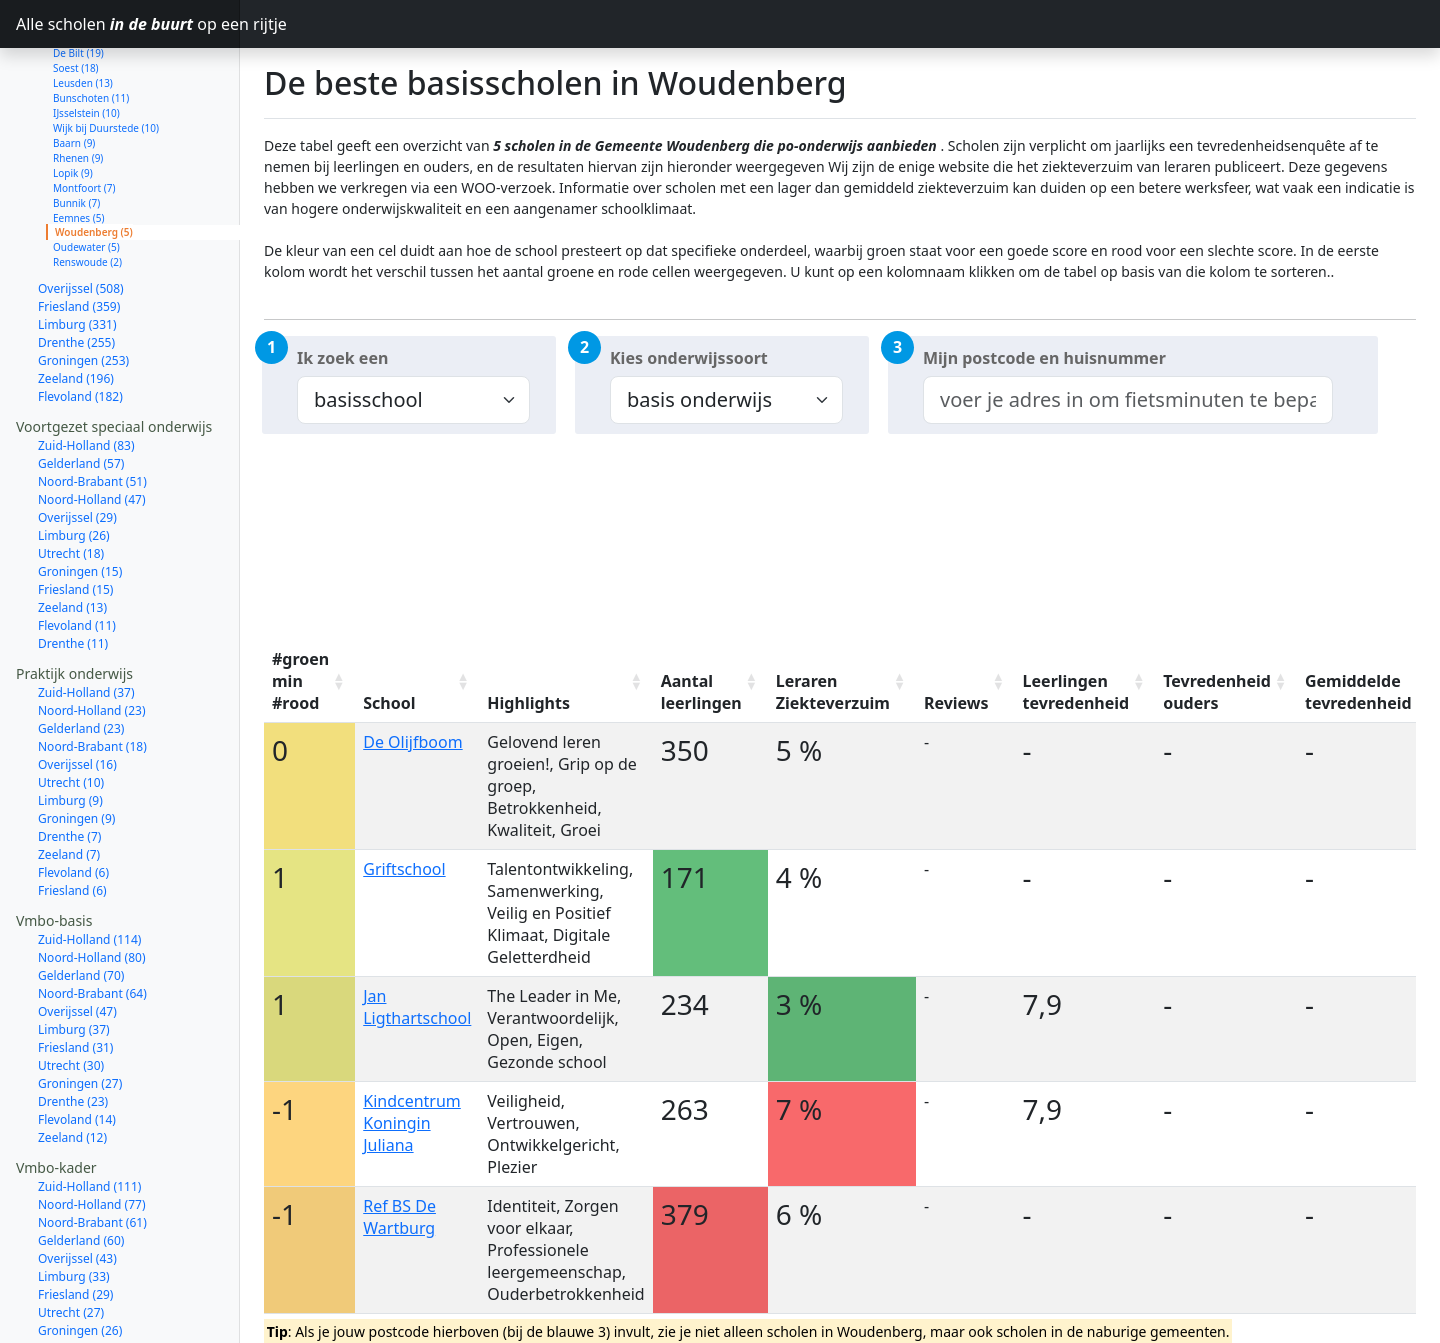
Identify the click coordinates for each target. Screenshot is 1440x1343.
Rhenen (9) (78, 87)
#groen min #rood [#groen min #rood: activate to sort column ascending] (300, 681)
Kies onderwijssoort (689, 358)
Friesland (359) (79, 235)
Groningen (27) (80, 1012)
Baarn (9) (74, 72)
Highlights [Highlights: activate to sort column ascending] (528, 703)
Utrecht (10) (71, 711)
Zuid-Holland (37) (86, 621)
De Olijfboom (412, 742)
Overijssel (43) (77, 1187)
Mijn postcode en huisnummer (1044, 358)
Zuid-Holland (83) (86, 374)
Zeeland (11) (72, 1313)
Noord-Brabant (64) (92, 922)
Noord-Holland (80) (92, 886)
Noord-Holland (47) (92, 428)
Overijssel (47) (77, 940)
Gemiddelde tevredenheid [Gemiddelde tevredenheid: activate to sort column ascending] (1358, 692)
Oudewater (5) (86, 176)
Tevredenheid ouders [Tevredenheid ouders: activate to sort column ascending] (1217, 692)
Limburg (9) (70, 729)
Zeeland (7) (69, 783)
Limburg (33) (74, 1205)
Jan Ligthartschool (417, 1007)
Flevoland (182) (80, 325)
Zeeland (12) (72, 1066)
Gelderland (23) (81, 657)
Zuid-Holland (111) (89, 1115)
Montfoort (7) (84, 117)
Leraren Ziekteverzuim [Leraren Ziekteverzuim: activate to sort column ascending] (833, 692)
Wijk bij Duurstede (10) (106, 57)
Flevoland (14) (77, 1048)
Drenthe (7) (69, 765)
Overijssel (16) (77, 693)
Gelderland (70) (81, 904)
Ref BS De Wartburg (399, 1217)
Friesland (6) (72, 819)
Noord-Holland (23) (92, 639)
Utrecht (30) (71, 994)
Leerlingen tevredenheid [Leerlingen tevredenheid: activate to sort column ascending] (1076, 692)
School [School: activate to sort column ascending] (389, 703)
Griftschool (404, 869)
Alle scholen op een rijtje (128, 24)
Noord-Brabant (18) (92, 675)
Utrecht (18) (71, 482)
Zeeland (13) (72, 536)
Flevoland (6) (73, 801)
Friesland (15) (75, 518)
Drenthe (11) (73, 572)
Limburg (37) (74, 958)
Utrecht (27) (71, 1241)
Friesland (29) (75, 1223)
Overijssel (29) (77, 446)
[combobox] (1128, 400)
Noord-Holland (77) (92, 1133)
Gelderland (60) (81, 1169)
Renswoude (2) (87, 191)
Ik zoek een (342, 358)
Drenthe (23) (73, 1030)
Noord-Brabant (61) (92, 1151)
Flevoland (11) (77, 554)
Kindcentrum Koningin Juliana (412, 1123)
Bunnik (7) (76, 132)
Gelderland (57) (81, 392)
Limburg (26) (74, 464)
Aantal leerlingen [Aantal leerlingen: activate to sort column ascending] (701, 692)
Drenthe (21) (73, 1277)
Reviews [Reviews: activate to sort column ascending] (956, 703)
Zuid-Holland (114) (89, 868)
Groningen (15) (80, 500)
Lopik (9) (73, 102)
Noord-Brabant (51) (92, 410)
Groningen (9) (76, 747)
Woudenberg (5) (94, 161)
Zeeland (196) (76, 307)
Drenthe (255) (76, 271)
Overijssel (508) (81, 217)
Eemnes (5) (78, 147)
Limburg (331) (77, 253)
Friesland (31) (75, 976)
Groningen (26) (80, 1259)
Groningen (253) (83, 289)
